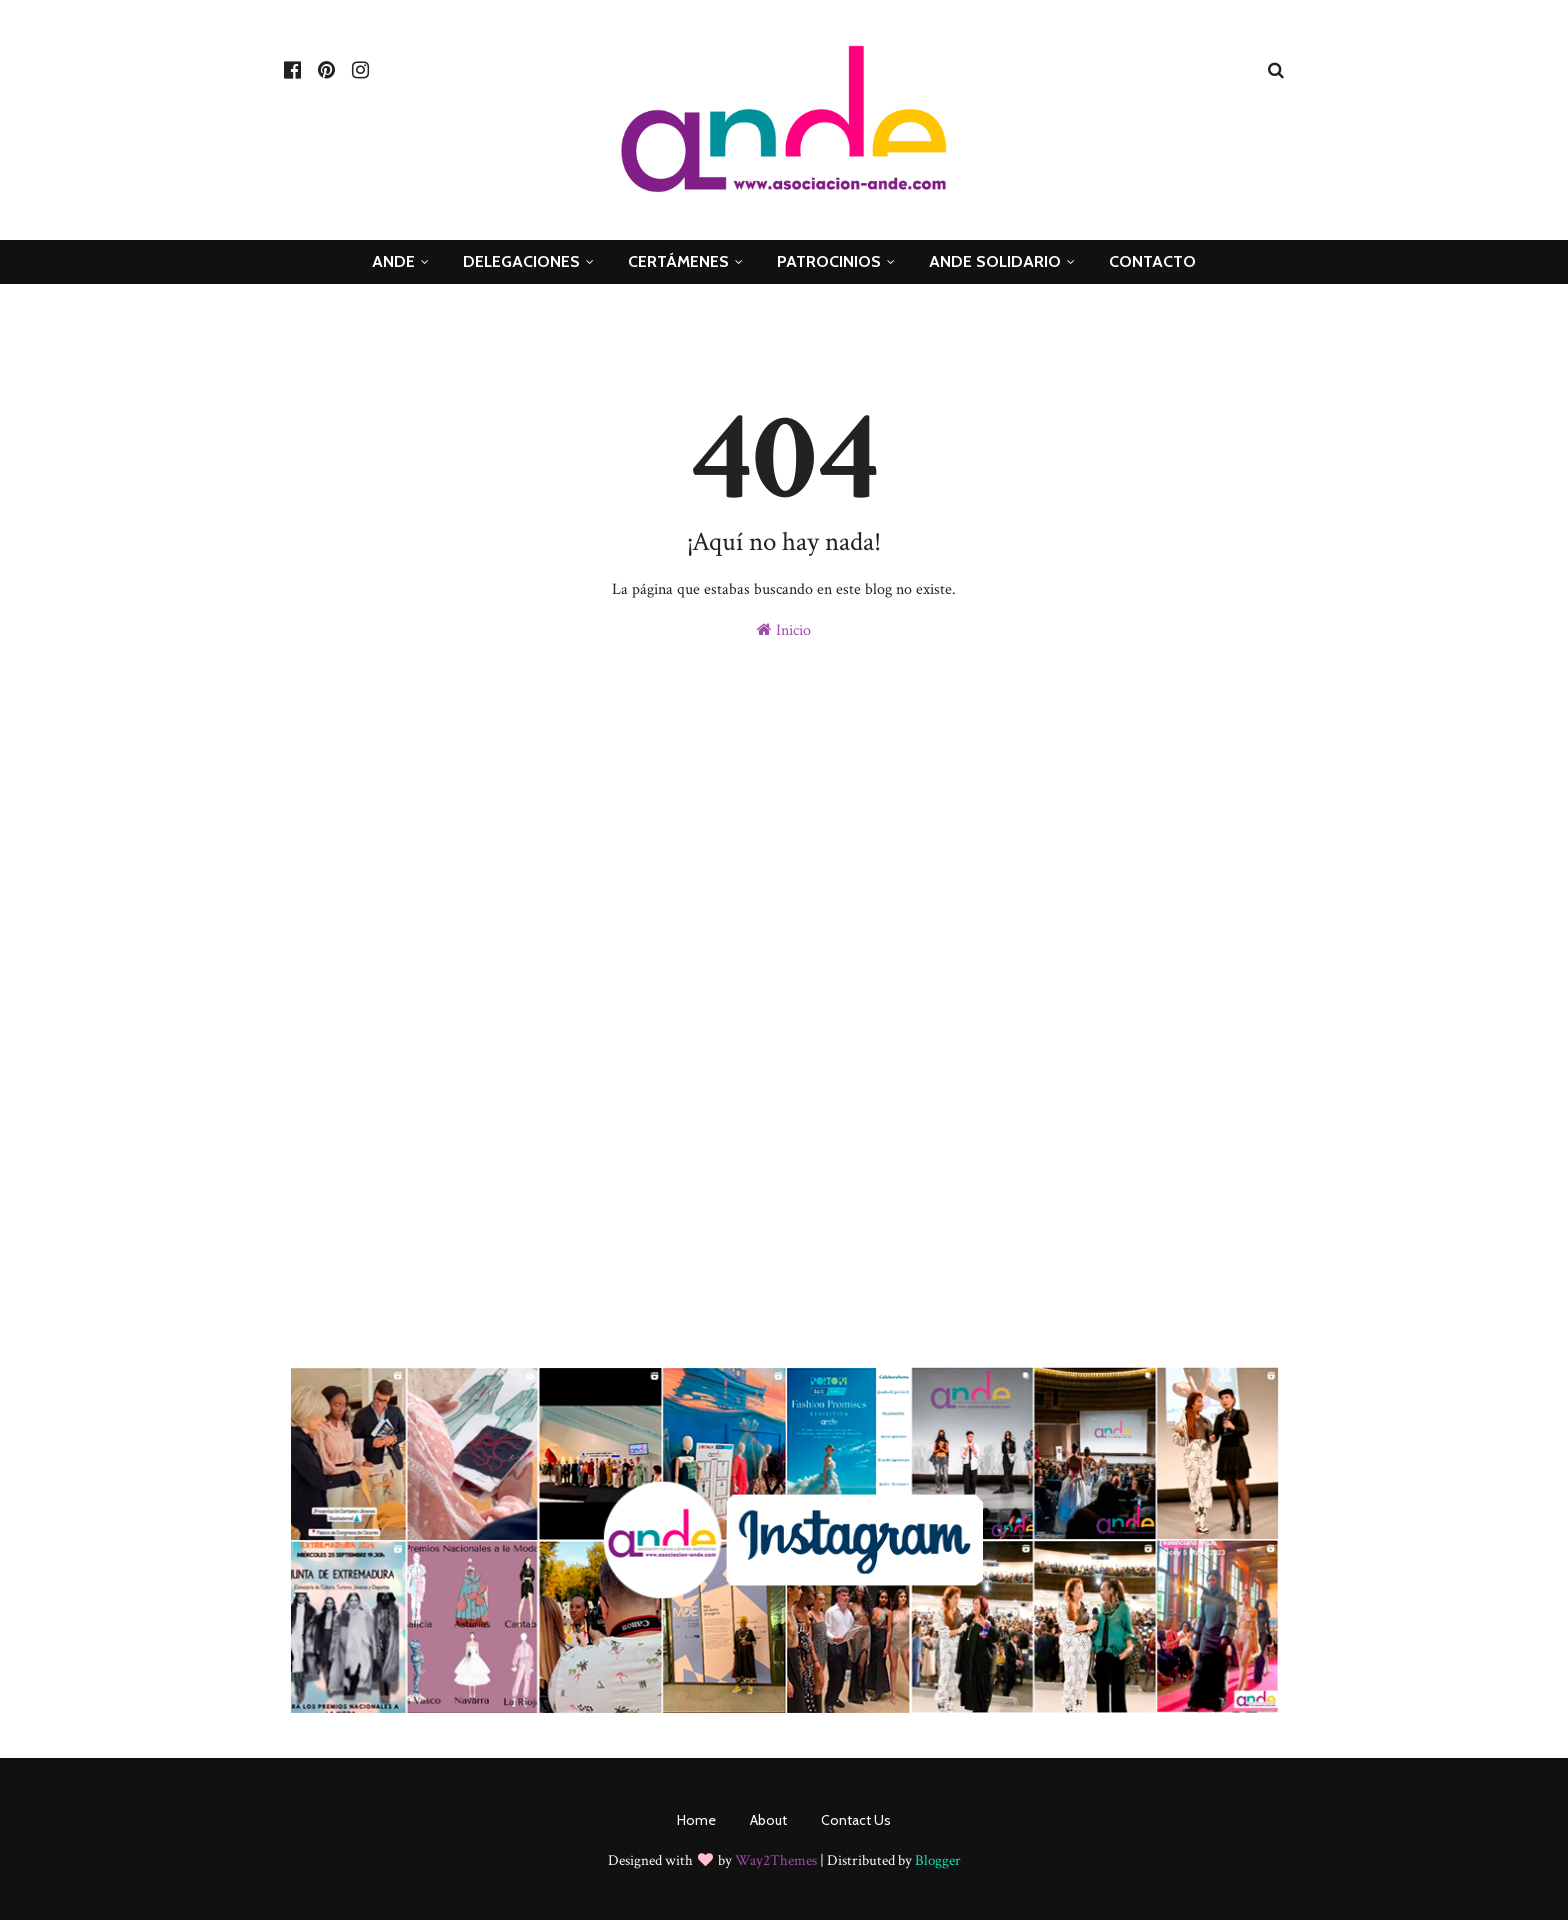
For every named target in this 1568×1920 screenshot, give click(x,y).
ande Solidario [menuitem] (995, 261)
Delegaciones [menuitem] (521, 261)
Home (696, 1820)
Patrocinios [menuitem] (829, 261)
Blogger (938, 1860)
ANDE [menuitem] (393, 261)
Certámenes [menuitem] (678, 261)
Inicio (784, 630)
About (768, 1820)
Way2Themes (776, 1860)
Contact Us (856, 1820)
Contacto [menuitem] (1152, 261)
